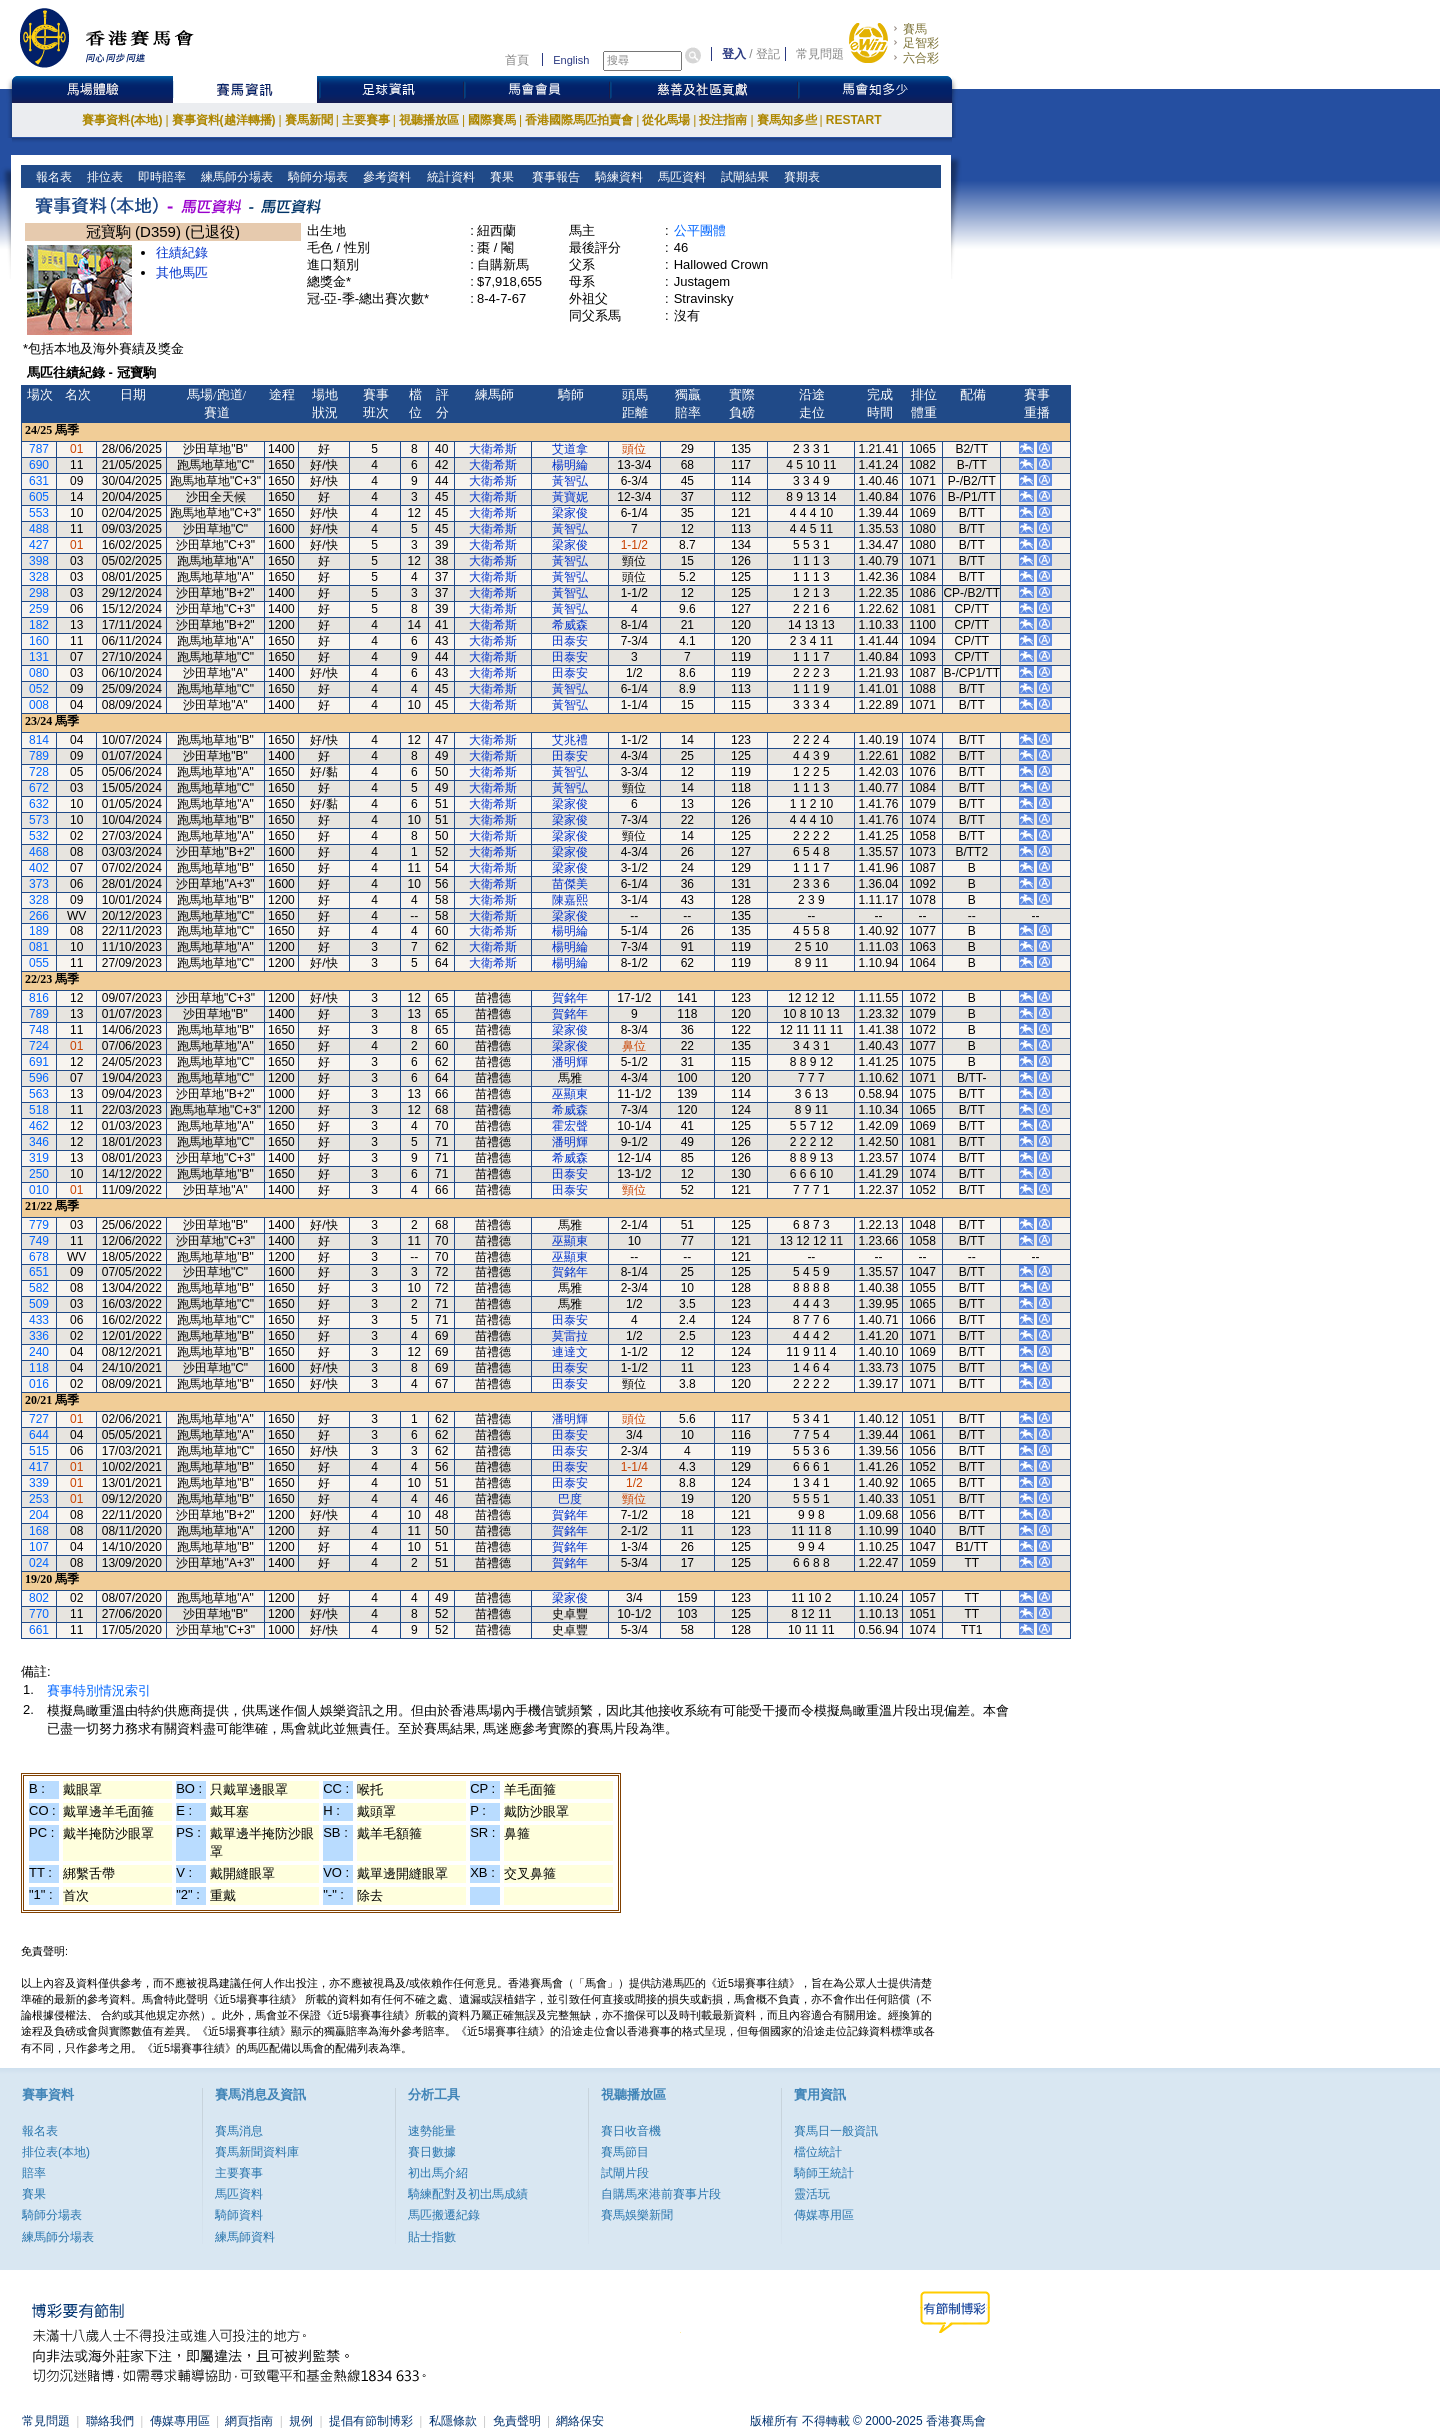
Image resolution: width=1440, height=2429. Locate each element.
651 (39, 1272)
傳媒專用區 (824, 2215)
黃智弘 (570, 481)
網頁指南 (249, 2421)
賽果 (499, 177)
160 (39, 641)
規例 (301, 2421)
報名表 (52, 177)
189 (39, 931)
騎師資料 (239, 2215)
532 (39, 836)
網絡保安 (580, 2421)
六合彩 (921, 58)
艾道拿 (570, 449)
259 (39, 609)
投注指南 (723, 120)
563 (39, 1094)
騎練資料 (617, 177)
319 (39, 1158)
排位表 (103, 177)
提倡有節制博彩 (371, 2421)
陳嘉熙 (570, 900)
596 (39, 1078)
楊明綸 (570, 465)
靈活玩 (812, 2194)
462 (39, 1126)
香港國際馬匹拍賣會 (579, 120)
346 (39, 1142)
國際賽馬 (492, 120)
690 (39, 465)
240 (39, 1352)
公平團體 (700, 230)
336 (39, 1336)
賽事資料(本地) (122, 120)
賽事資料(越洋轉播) (224, 120)
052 (39, 689)
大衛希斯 (493, 449)
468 (39, 852)
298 (39, 593)
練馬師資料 (245, 2237)
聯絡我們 (110, 2421)
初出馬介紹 (438, 2173)
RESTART (854, 120)
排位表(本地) (56, 2152)
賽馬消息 (239, 2131)
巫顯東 (570, 1094)
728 (39, 772)
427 (39, 545)
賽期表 (800, 177)
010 (39, 1190)
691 (39, 1062)
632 (39, 804)
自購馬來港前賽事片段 (661, 2194)
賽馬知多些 (787, 120)
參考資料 (385, 177)
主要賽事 (366, 120)
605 (39, 497)
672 (39, 788)
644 (39, 1435)
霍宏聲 (570, 1126)
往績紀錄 (182, 252)
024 (39, 1563)
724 (39, 1046)
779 (39, 1225)
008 (39, 705)
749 (39, 1241)
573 (39, 820)
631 (39, 481)
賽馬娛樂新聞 (637, 2215)
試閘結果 (743, 177)
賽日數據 (432, 2152)
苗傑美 (570, 884)
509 (39, 1304)
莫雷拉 (570, 1336)
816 (39, 998)
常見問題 (820, 54)
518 (39, 1110)
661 (39, 1630)
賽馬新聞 (309, 120)
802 (39, 1598)
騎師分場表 (316, 177)
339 (39, 1483)
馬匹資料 (680, 177)
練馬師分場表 (235, 177)
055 (39, 963)
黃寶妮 (570, 497)
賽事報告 (552, 177)
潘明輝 (570, 1062)
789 (39, 756)
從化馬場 (666, 120)
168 (39, 1531)
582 (39, 1288)
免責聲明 (517, 2421)
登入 (734, 54)
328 (39, 577)
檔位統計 (818, 2152)
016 (39, 1384)
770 (39, 1614)
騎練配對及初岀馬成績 (468, 2194)
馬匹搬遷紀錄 (444, 2215)
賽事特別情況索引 (99, 1690)
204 (39, 1515)
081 (39, 947)
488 (39, 529)
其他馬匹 (182, 272)
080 (39, 673)
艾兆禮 (570, 740)
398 (39, 561)
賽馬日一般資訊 (836, 2131)
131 (39, 657)
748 (39, 1030)
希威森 (570, 625)
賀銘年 (570, 998)
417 (39, 1467)
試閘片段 (625, 2173)
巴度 (570, 1499)
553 (39, 513)
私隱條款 (453, 2421)
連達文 (570, 1352)
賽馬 (915, 29)
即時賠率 (160, 177)
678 (39, 1257)
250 (39, 1174)
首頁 (517, 60)
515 (39, 1451)
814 (39, 740)
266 (39, 916)
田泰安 (570, 641)
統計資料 (448, 177)
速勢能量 (432, 2131)
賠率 (34, 2173)
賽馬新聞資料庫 (257, 2152)
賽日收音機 (631, 2131)
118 (39, 1368)
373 (39, 884)
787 (39, 449)
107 (39, 1547)
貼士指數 (432, 2237)
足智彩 (921, 43)
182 (39, 625)
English (571, 60)
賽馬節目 (625, 2152)
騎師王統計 (824, 2173)
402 (39, 868)
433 (39, 1320)
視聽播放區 (429, 120)
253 (39, 1499)
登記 (768, 54)
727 (39, 1419)
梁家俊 (570, 513)
